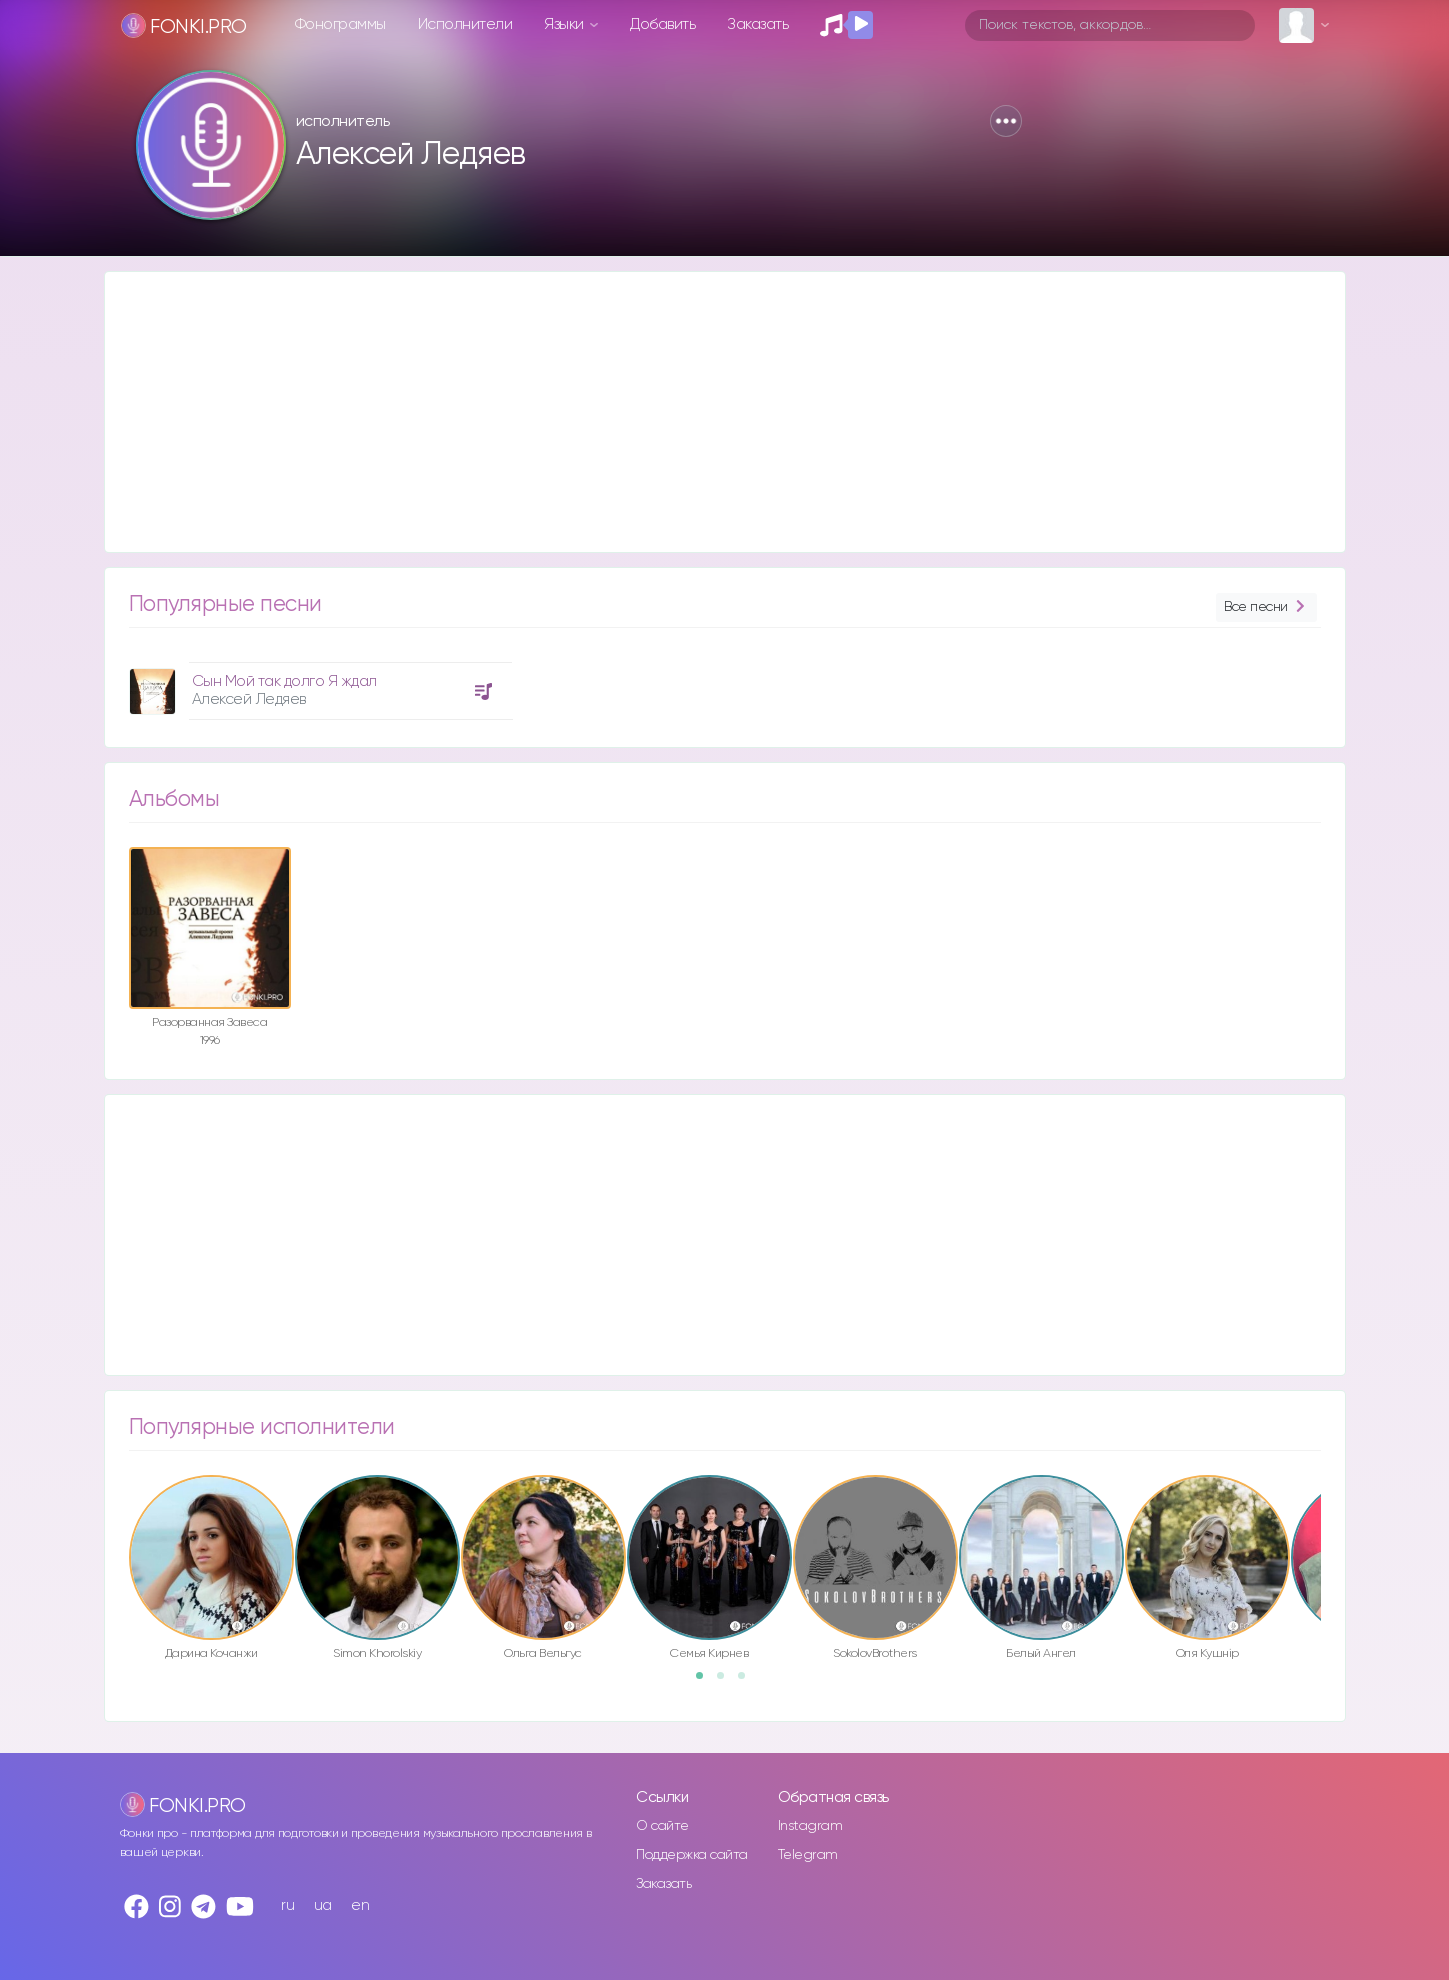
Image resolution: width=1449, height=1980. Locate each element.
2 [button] (727, 1682)
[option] (318, 683)
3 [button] (748, 1682)
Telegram (808, 1855)
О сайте (662, 1826)
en (360, 1905)
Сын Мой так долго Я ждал (284, 681)
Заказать (757, 24)
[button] (1006, 121)
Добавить (662, 24)
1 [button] (706, 1682)
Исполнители (465, 24)
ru (287, 1905)
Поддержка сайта (692, 1855)
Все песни (1266, 607)
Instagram (810, 1826)
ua (323, 1905)
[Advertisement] (705, 412)
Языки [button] (565, 24)
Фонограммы (340, 24)
